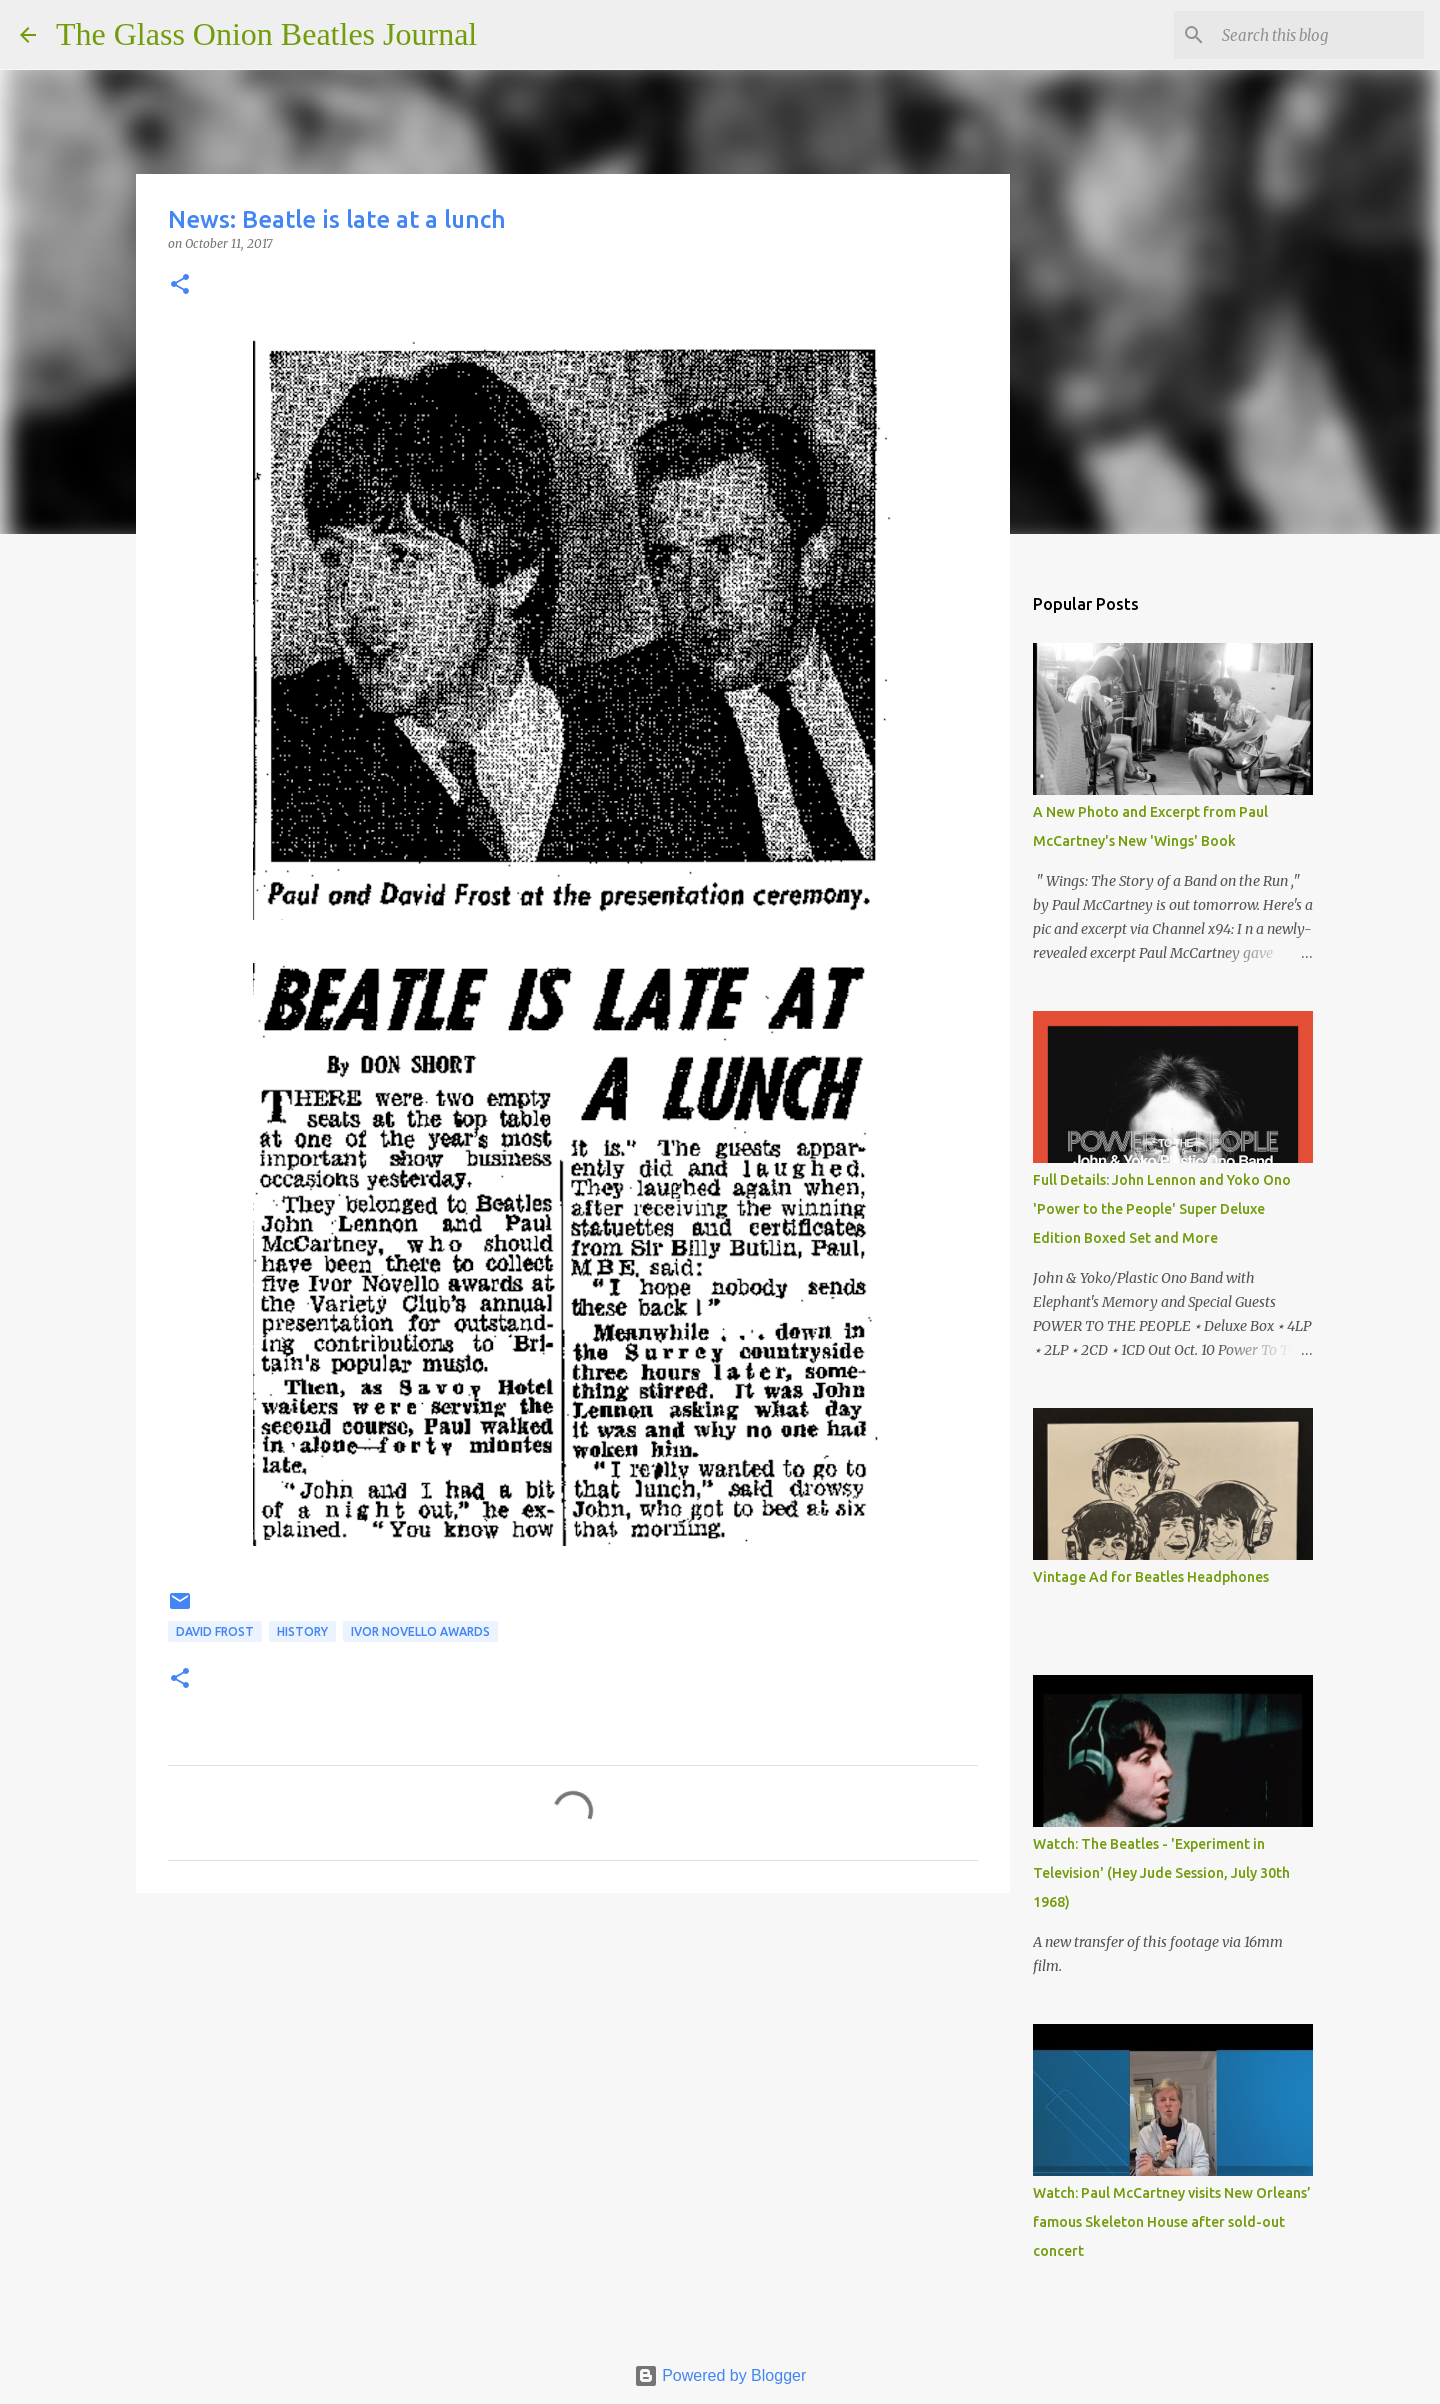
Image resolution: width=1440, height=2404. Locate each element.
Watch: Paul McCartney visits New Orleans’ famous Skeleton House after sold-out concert (1172, 2222)
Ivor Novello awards (420, 1631)
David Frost (215, 1631)
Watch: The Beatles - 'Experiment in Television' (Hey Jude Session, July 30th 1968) (1161, 1873)
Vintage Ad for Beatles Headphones (1151, 1577)
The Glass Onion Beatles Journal (266, 34)
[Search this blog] (1319, 35)
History (302, 1631)
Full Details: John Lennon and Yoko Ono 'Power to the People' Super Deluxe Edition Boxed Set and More (1162, 1209)
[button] (180, 285)
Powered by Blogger (720, 2375)
